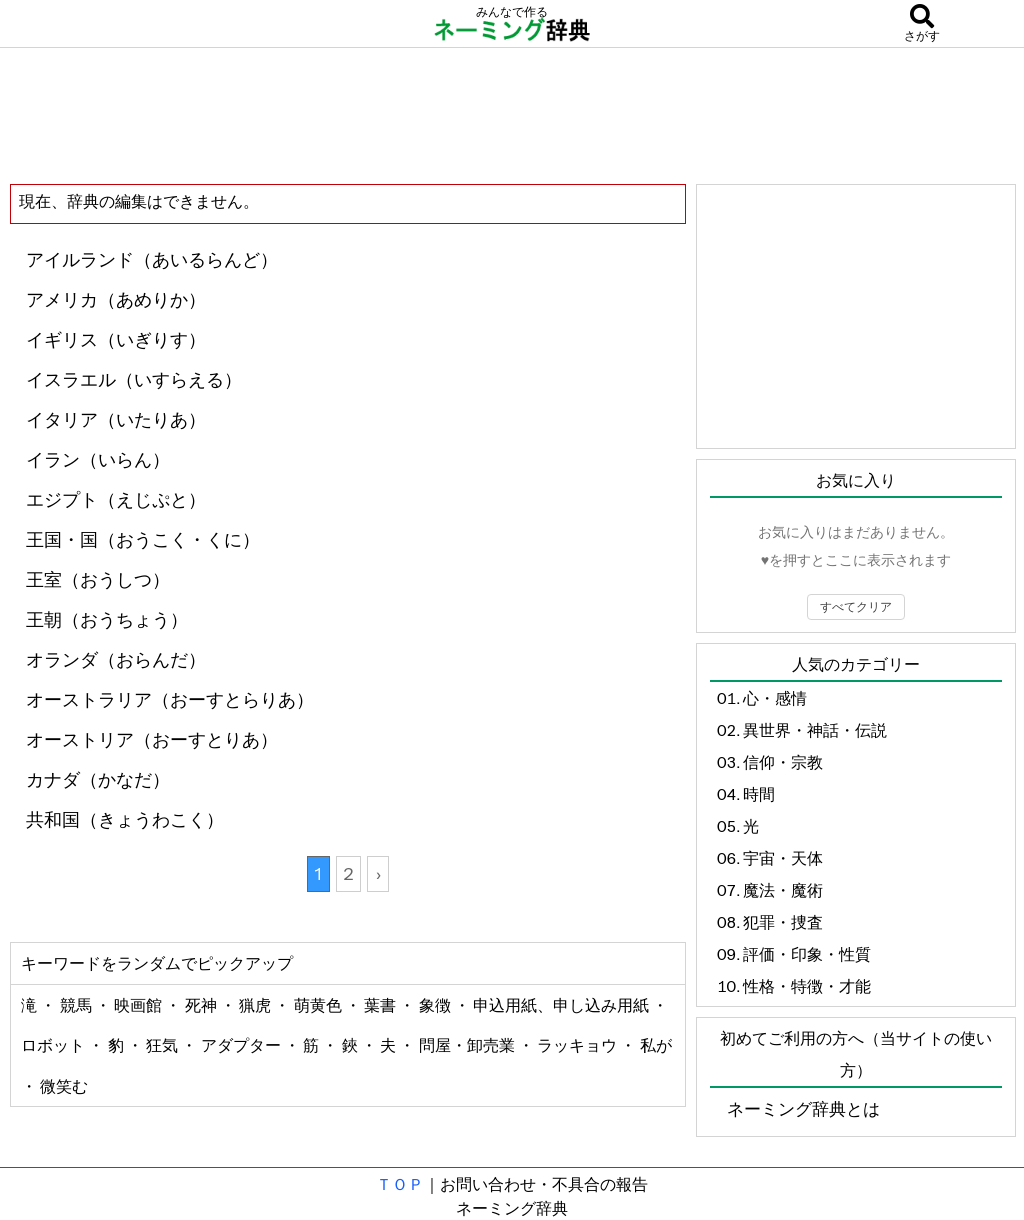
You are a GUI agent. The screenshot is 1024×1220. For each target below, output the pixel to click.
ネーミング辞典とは (803, 1109)
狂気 (163, 1045)
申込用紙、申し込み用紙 (562, 1005)
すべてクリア (856, 606)
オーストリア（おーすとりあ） (152, 740)
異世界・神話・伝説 (815, 730)
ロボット (54, 1045)
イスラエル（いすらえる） (134, 380)
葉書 (381, 1005)
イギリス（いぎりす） (116, 340)
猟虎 (256, 1005)
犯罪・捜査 (783, 922)
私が (656, 1045)
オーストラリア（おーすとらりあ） (170, 700)
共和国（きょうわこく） (125, 820)
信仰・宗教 (783, 762)
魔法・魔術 (783, 890)
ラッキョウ (578, 1045)
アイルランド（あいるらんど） (152, 260)
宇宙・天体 (783, 858)
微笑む (64, 1086)
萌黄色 (319, 1005)
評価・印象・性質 (807, 954)
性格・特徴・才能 (807, 986)
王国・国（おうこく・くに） (143, 540)
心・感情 (775, 698)
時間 (759, 794)
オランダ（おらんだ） (116, 660)
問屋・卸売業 (468, 1045)
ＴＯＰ (400, 1184)
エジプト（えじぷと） (116, 500)
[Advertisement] (512, 115)
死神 (202, 1005)
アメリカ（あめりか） (116, 300)
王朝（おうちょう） (107, 620)
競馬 (77, 1005)
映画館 (139, 1005)
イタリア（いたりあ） (116, 420)
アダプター (242, 1045)
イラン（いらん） (98, 460)
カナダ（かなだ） (98, 780)
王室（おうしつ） (98, 580)
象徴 (436, 1005)
